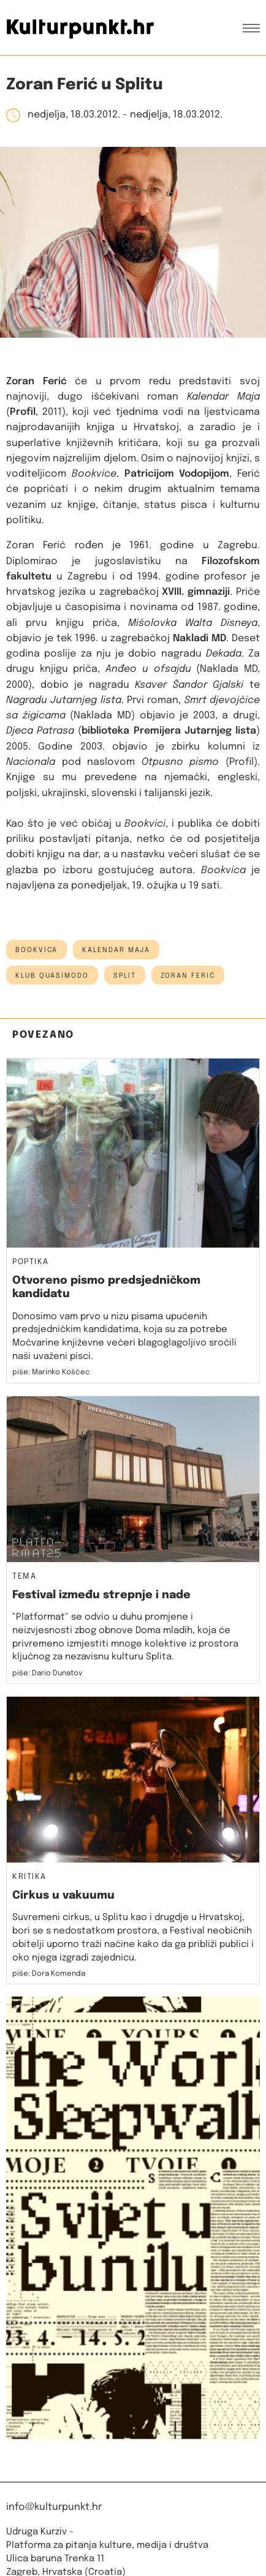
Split (124, 976)
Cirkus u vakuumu (63, 1895)
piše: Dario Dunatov (47, 1673)
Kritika (29, 1877)
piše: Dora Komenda (48, 1974)
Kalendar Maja (116, 950)
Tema (24, 1576)
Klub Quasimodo (52, 976)
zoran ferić (188, 976)
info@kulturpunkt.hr (54, 2507)
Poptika (30, 1262)
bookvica (36, 950)
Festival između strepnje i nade (101, 1595)
